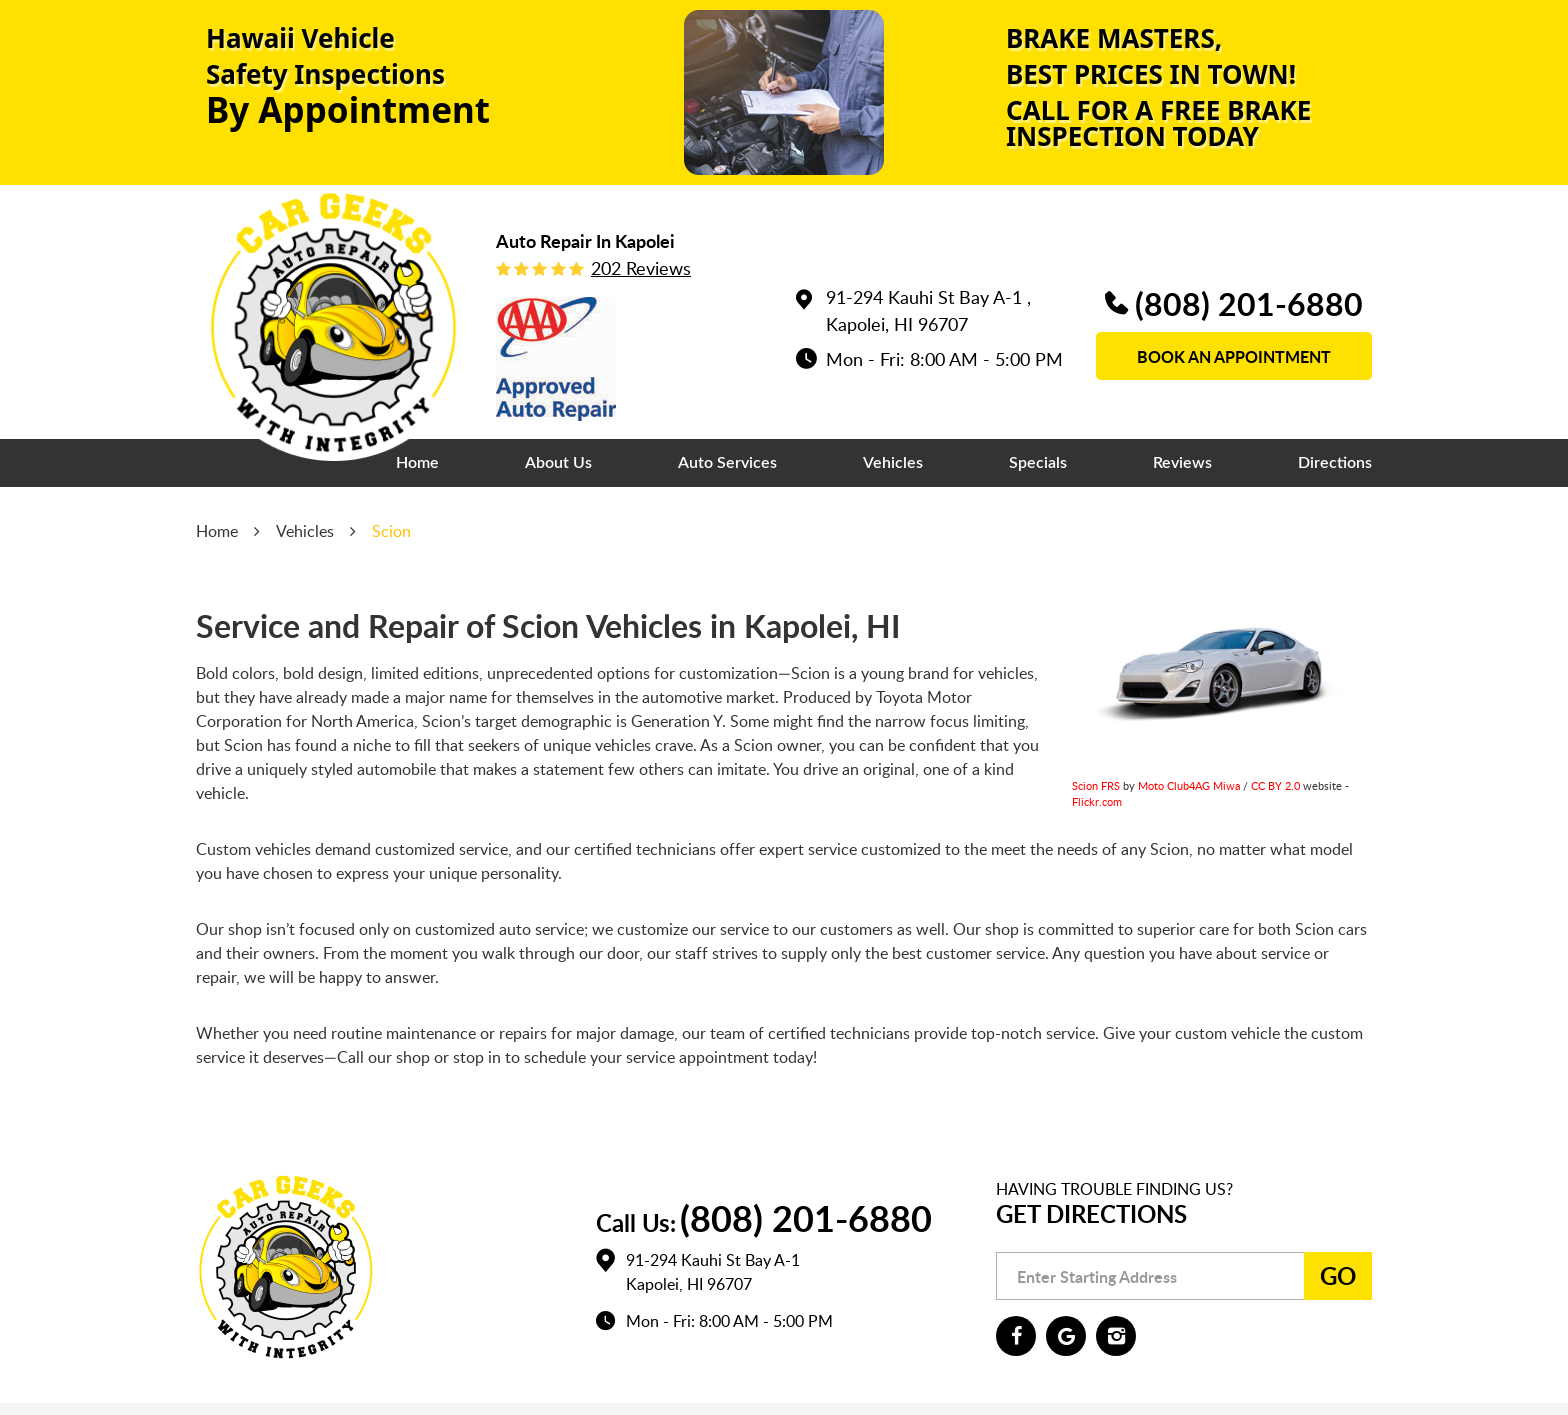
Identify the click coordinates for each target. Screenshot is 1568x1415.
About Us (558, 463)
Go (1338, 1275)
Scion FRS (1096, 785)
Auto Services (727, 463)
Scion (391, 531)
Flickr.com (1097, 801)
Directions (1335, 463)
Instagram (1116, 1336)
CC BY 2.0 (1275, 785)
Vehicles (893, 463)
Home (417, 463)
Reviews (1182, 463)
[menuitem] (417, 463)
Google (1066, 1336)
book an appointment (1234, 356)
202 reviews (641, 268)
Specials (1038, 463)
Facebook (1016, 1336)
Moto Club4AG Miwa (1189, 785)
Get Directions (1091, 1213)
